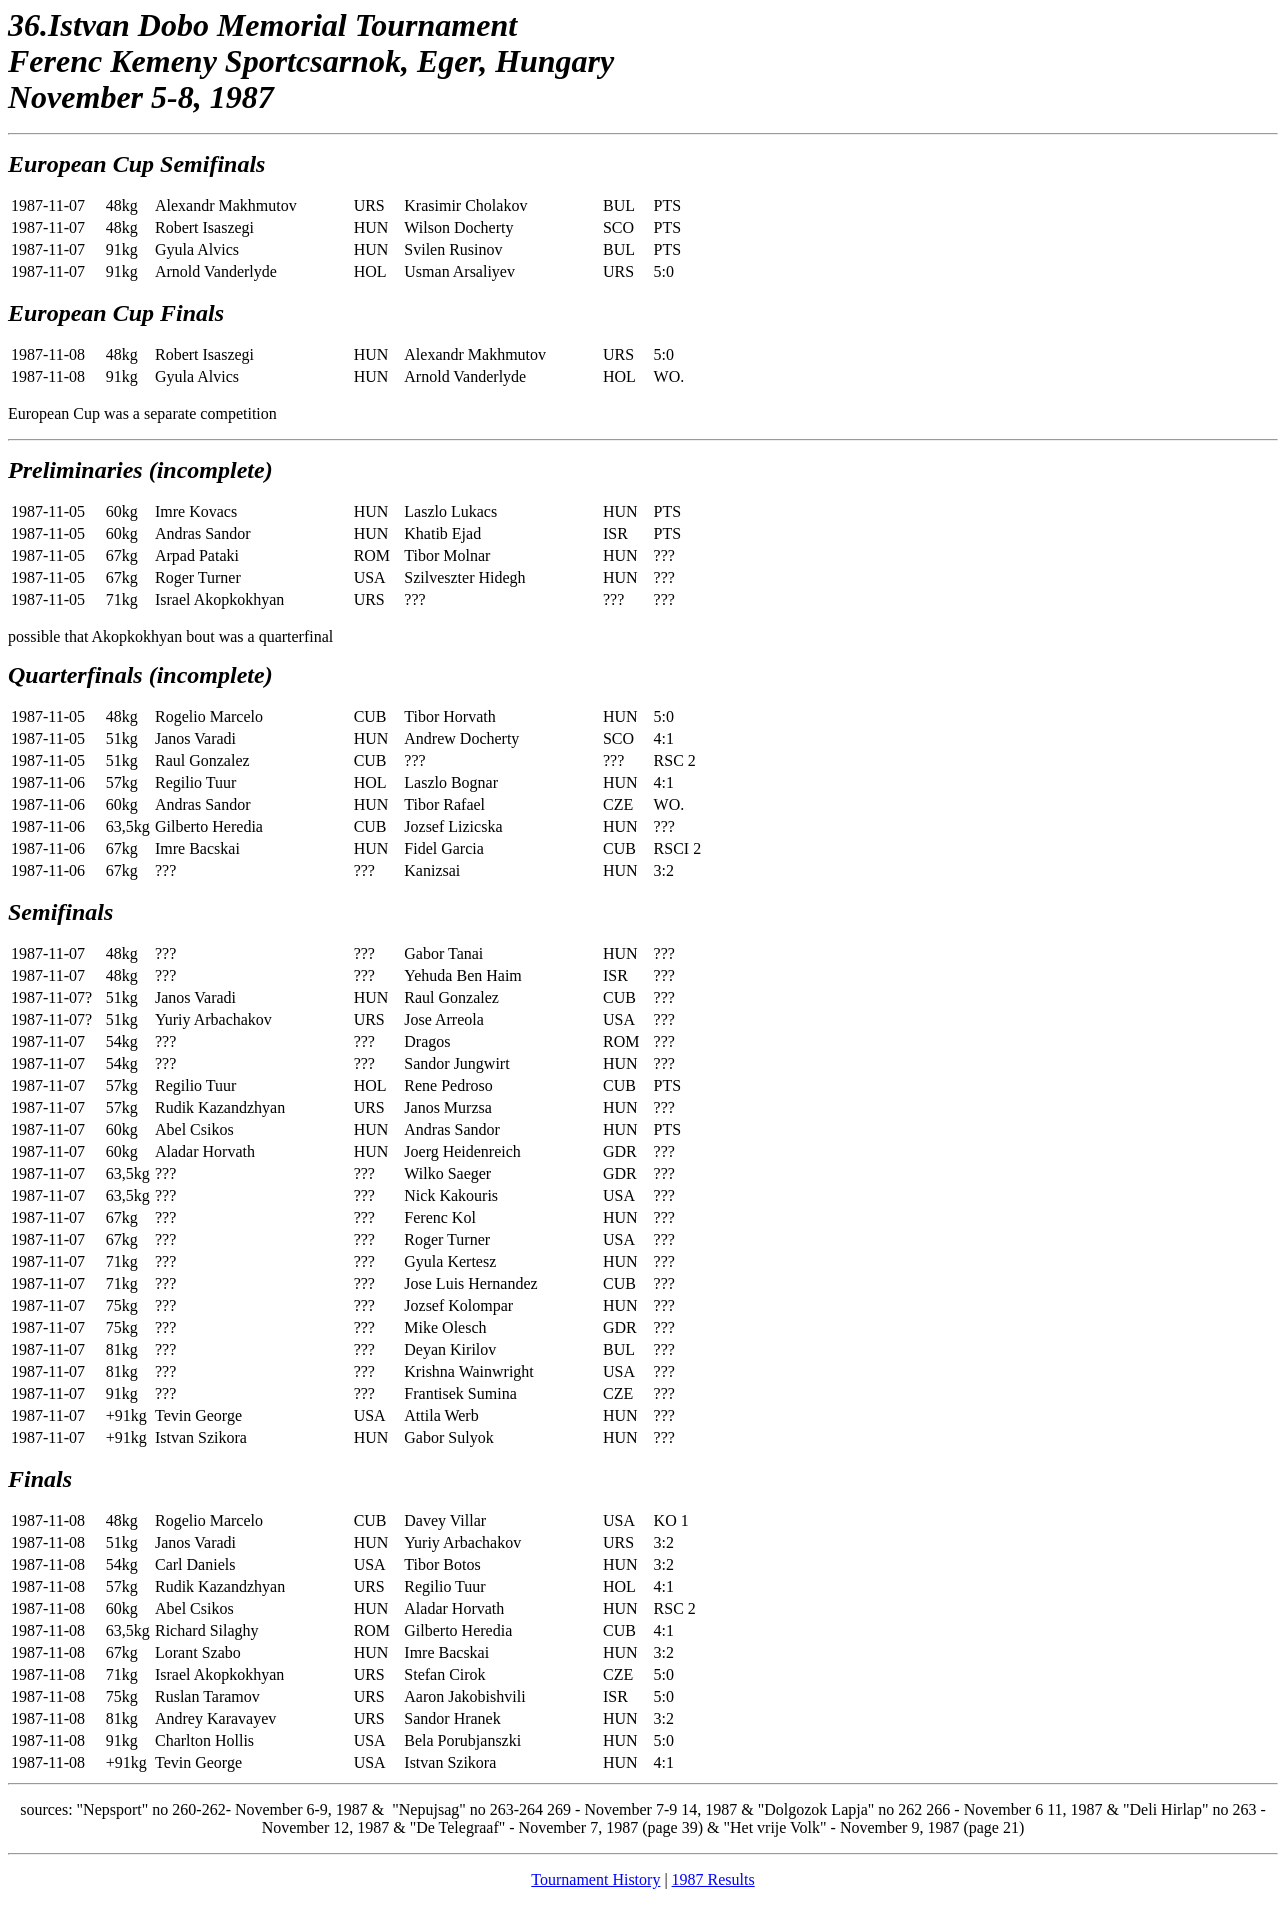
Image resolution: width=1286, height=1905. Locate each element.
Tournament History (595, 1879)
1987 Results (713, 1879)
